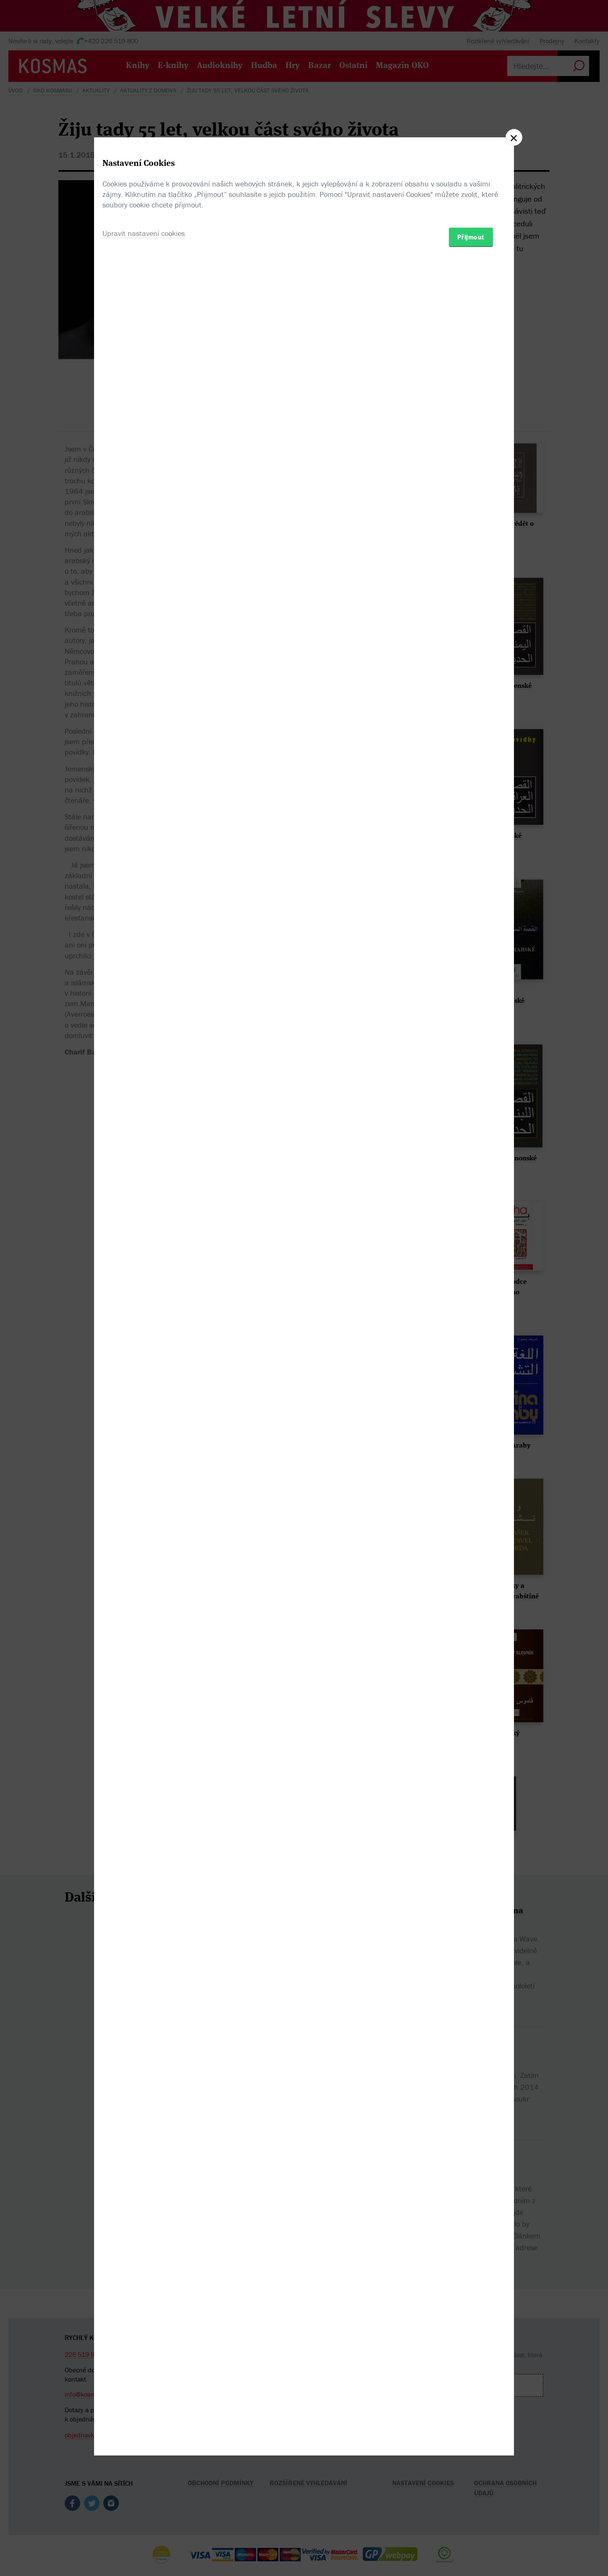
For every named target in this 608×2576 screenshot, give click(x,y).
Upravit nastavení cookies (143, 1333)
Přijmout (471, 1337)
